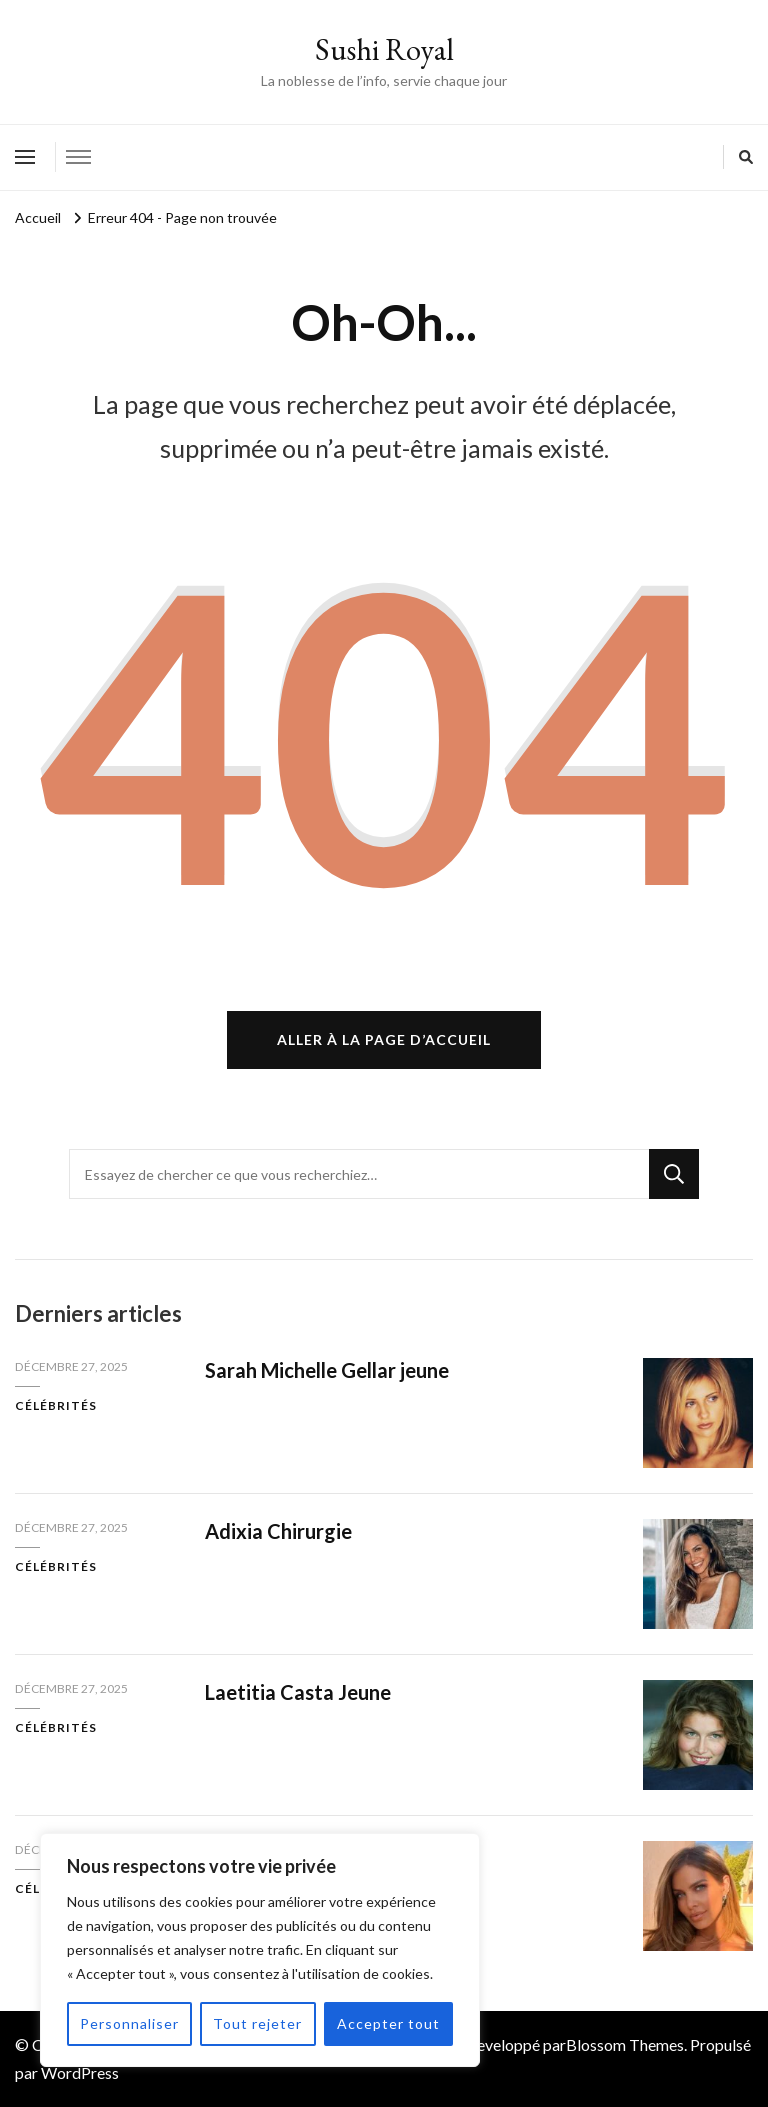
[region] (260, 1950)
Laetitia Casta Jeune (298, 1692)
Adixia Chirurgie (278, 1531)
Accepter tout (388, 2023)
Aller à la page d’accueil (384, 1039)
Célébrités (56, 1405)
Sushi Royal (384, 49)
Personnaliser (129, 2023)
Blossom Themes (625, 2044)
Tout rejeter (257, 2023)
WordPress (80, 2072)
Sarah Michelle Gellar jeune (327, 1370)
